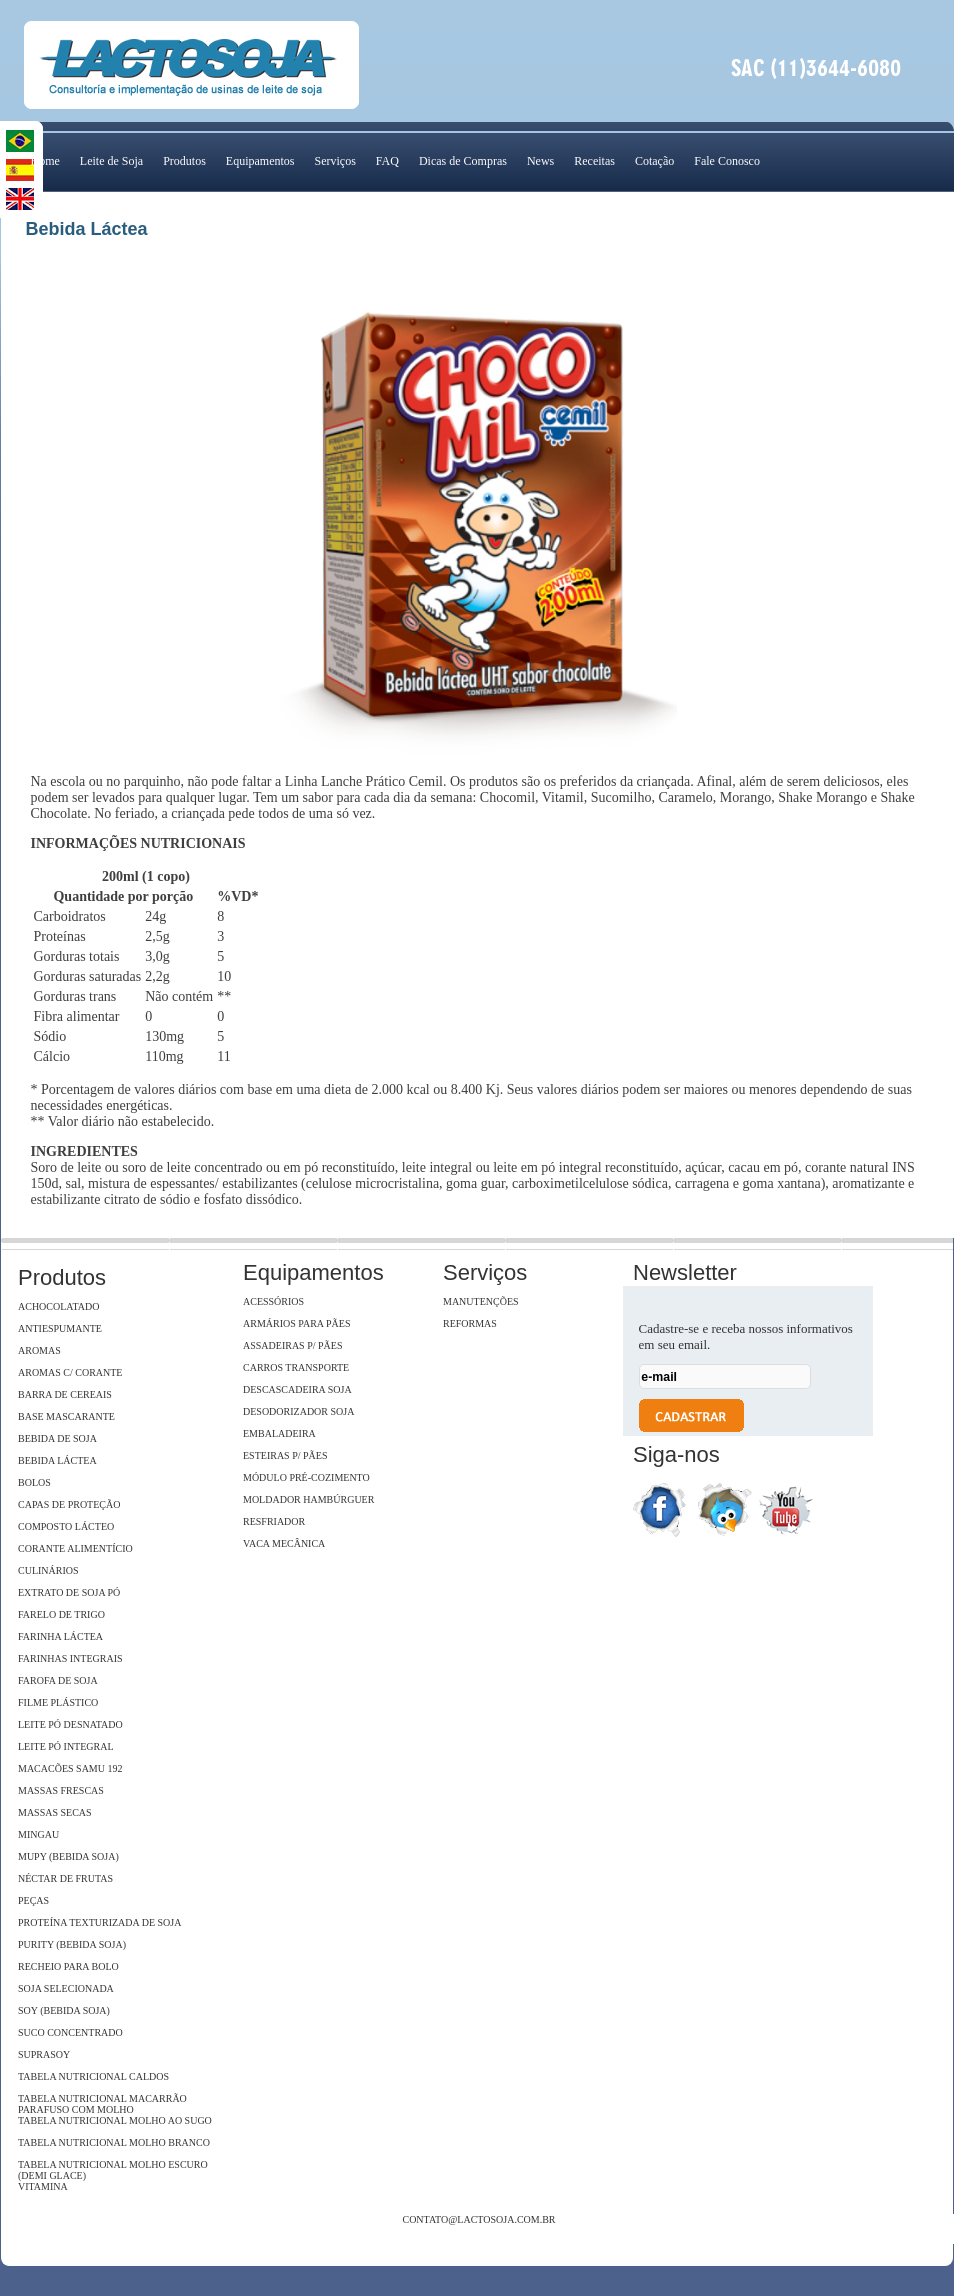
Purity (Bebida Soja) (72, 1944)
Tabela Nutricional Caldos (93, 2076)
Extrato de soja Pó (69, 1592)
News (540, 161)
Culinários (48, 1570)
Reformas (470, 1323)
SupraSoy (44, 2054)
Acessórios (273, 1301)
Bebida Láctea (57, 1460)
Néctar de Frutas (65, 1878)
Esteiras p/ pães (285, 1455)
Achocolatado (58, 1306)
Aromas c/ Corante (70, 1372)
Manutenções (481, 1301)
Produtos (184, 161)
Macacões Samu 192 (70, 1768)
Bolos (34, 1482)
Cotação (654, 161)
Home (45, 161)
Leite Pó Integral (66, 1746)
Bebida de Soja (57, 1438)
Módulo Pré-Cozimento (306, 1477)
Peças (33, 1900)
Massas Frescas (61, 1790)
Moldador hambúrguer (308, 1499)
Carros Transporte (296, 1367)
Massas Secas (55, 1812)
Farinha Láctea (60, 1636)
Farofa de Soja (58, 1680)
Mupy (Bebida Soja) (68, 1856)
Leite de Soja (111, 161)
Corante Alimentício (75, 1548)
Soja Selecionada (66, 1988)
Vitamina (43, 2186)
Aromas (39, 1350)
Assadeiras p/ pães (292, 1345)
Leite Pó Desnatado (70, 1724)
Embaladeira (279, 1433)
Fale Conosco (727, 161)
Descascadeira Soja (297, 1389)
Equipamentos (260, 161)
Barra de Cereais (65, 1394)
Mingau (38, 1834)
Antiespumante (60, 1328)
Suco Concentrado (70, 2032)
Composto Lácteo (66, 1526)
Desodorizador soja (298, 1411)
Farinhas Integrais (70, 1658)
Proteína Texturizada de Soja (99, 1922)
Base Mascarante (66, 1416)
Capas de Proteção (69, 1504)
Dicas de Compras (463, 161)
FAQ (387, 161)
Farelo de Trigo (61, 1614)
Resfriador (274, 1521)
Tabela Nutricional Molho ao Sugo (115, 2120)
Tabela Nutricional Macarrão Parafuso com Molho (102, 2104)
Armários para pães (296, 1323)
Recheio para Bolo (68, 1966)
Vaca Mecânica (284, 1543)
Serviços (334, 161)
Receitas (594, 161)
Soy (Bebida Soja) (64, 2010)
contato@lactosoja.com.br (478, 2219)
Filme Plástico (58, 1702)
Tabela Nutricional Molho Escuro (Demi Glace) (113, 2170)
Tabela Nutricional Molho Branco (114, 2142)
